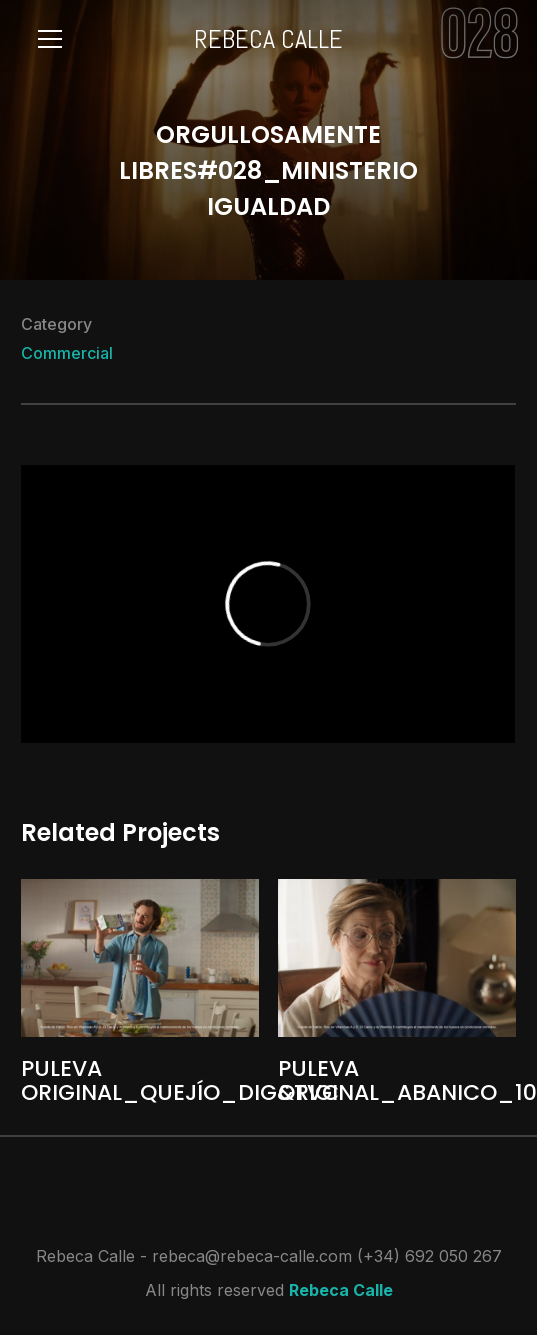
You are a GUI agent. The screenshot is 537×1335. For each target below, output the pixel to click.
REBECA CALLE (268, 39)
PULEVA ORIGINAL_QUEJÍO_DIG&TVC (180, 1080)
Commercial (67, 353)
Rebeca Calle (341, 1290)
